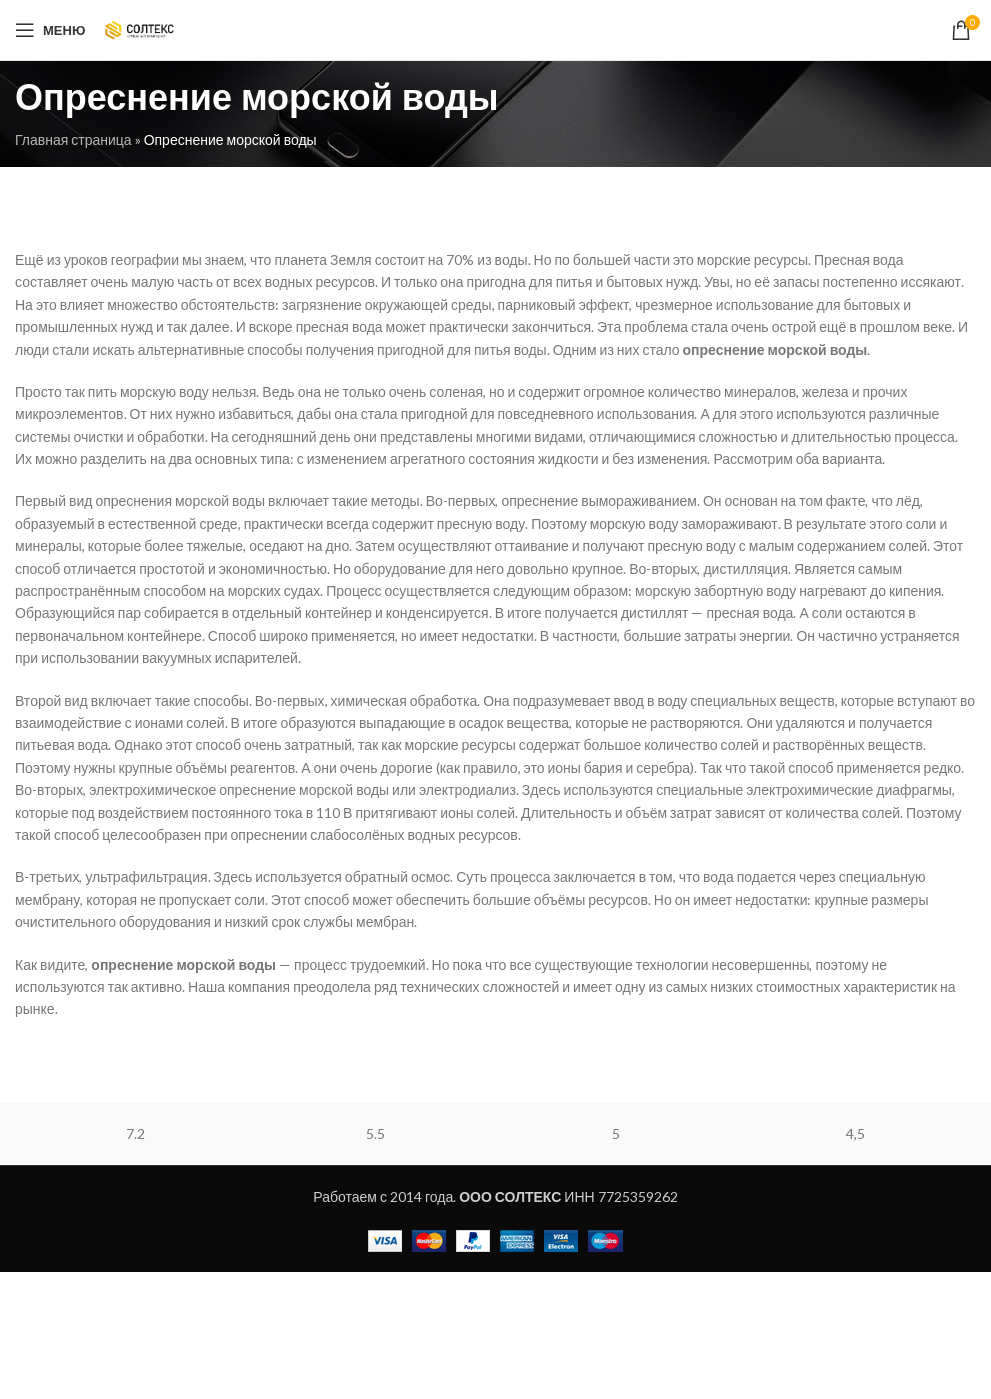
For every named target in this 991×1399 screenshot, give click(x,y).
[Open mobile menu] (50, 30)
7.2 (135, 1133)
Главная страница (73, 139)
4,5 (855, 1133)
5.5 (375, 1133)
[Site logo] (139, 28)
